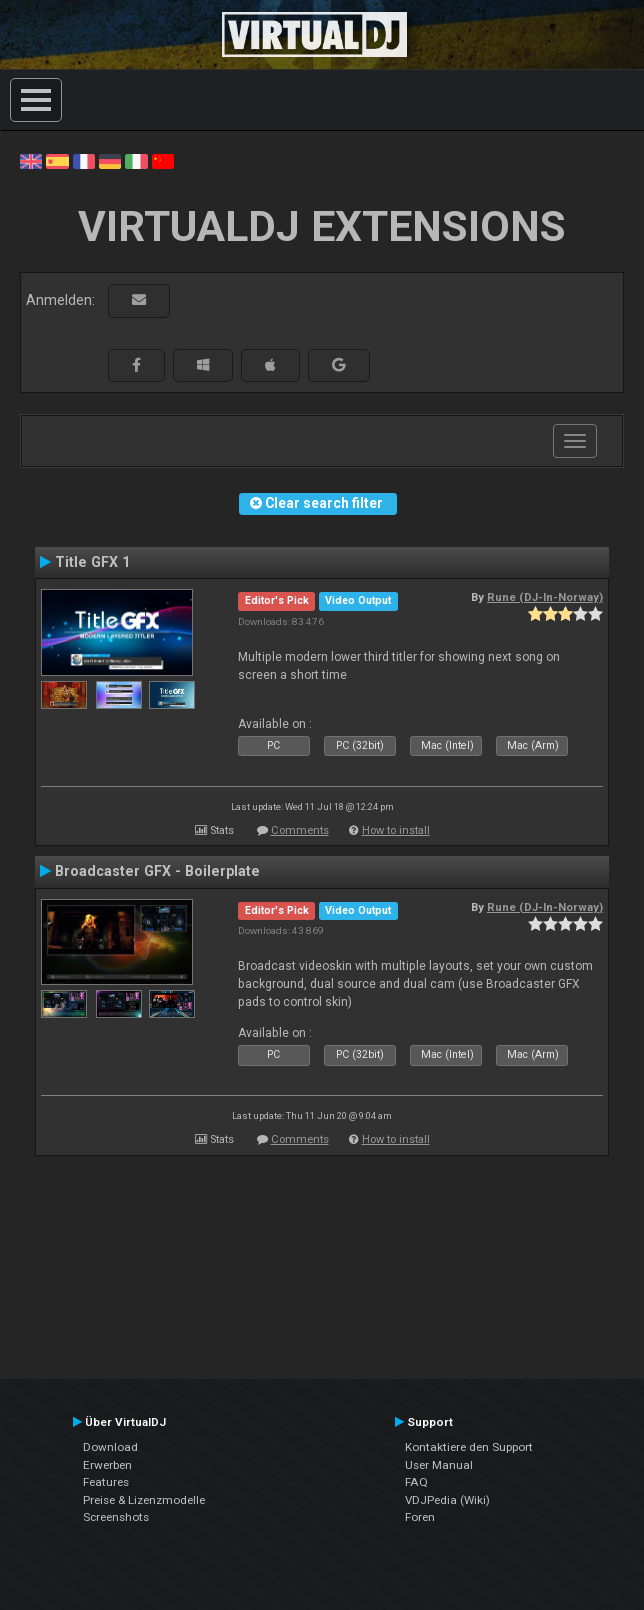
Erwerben (107, 1465)
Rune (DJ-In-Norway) (545, 597)
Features (106, 1482)
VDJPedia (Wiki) (447, 1500)
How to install (396, 830)
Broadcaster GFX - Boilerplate (157, 871)
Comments (300, 830)
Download (110, 1447)
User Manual (439, 1465)
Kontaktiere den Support (469, 1447)
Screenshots (116, 1517)
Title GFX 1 (92, 562)
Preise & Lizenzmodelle (144, 1500)
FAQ (416, 1482)
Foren (420, 1517)
